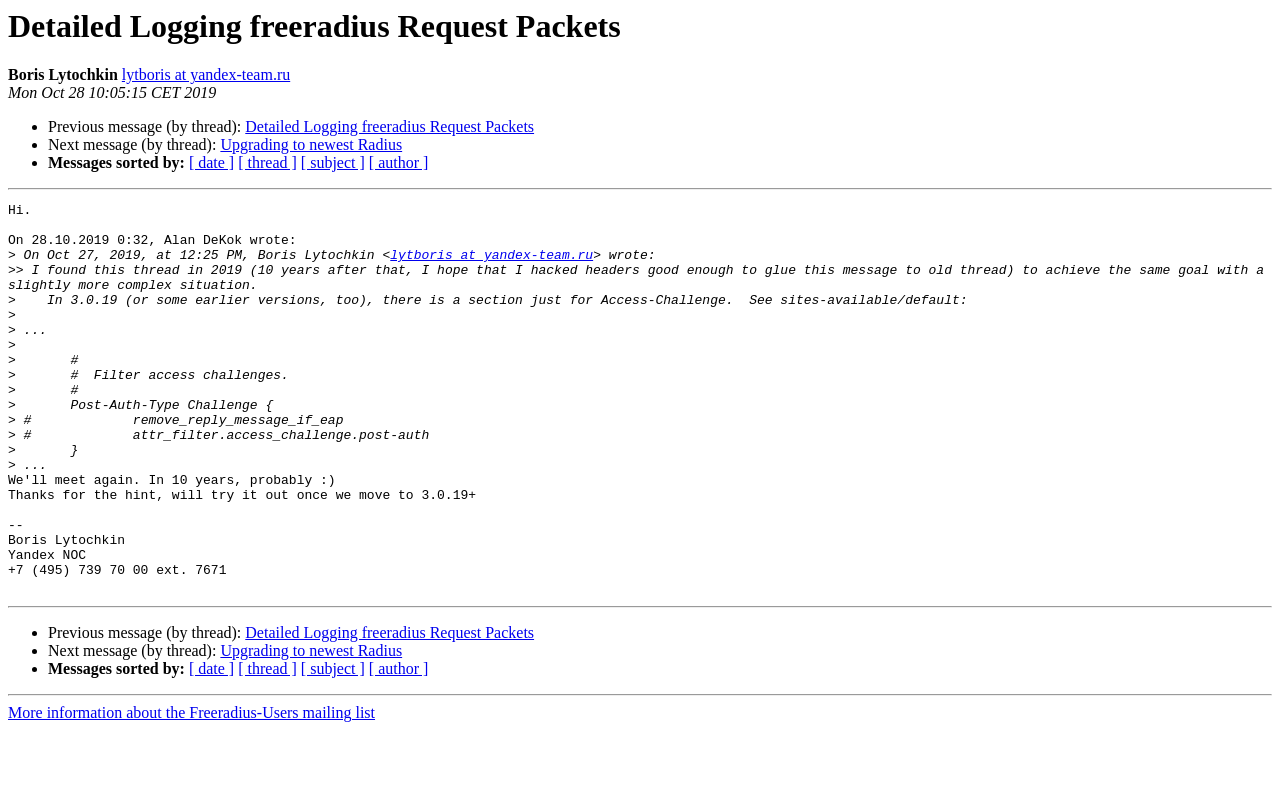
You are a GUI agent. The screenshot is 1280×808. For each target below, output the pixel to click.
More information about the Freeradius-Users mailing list (191, 790)
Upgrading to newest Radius (311, 144)
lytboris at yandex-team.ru (206, 74)
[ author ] (399, 162)
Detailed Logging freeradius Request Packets (389, 126)
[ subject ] (333, 162)
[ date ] (211, 162)
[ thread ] (267, 162)
